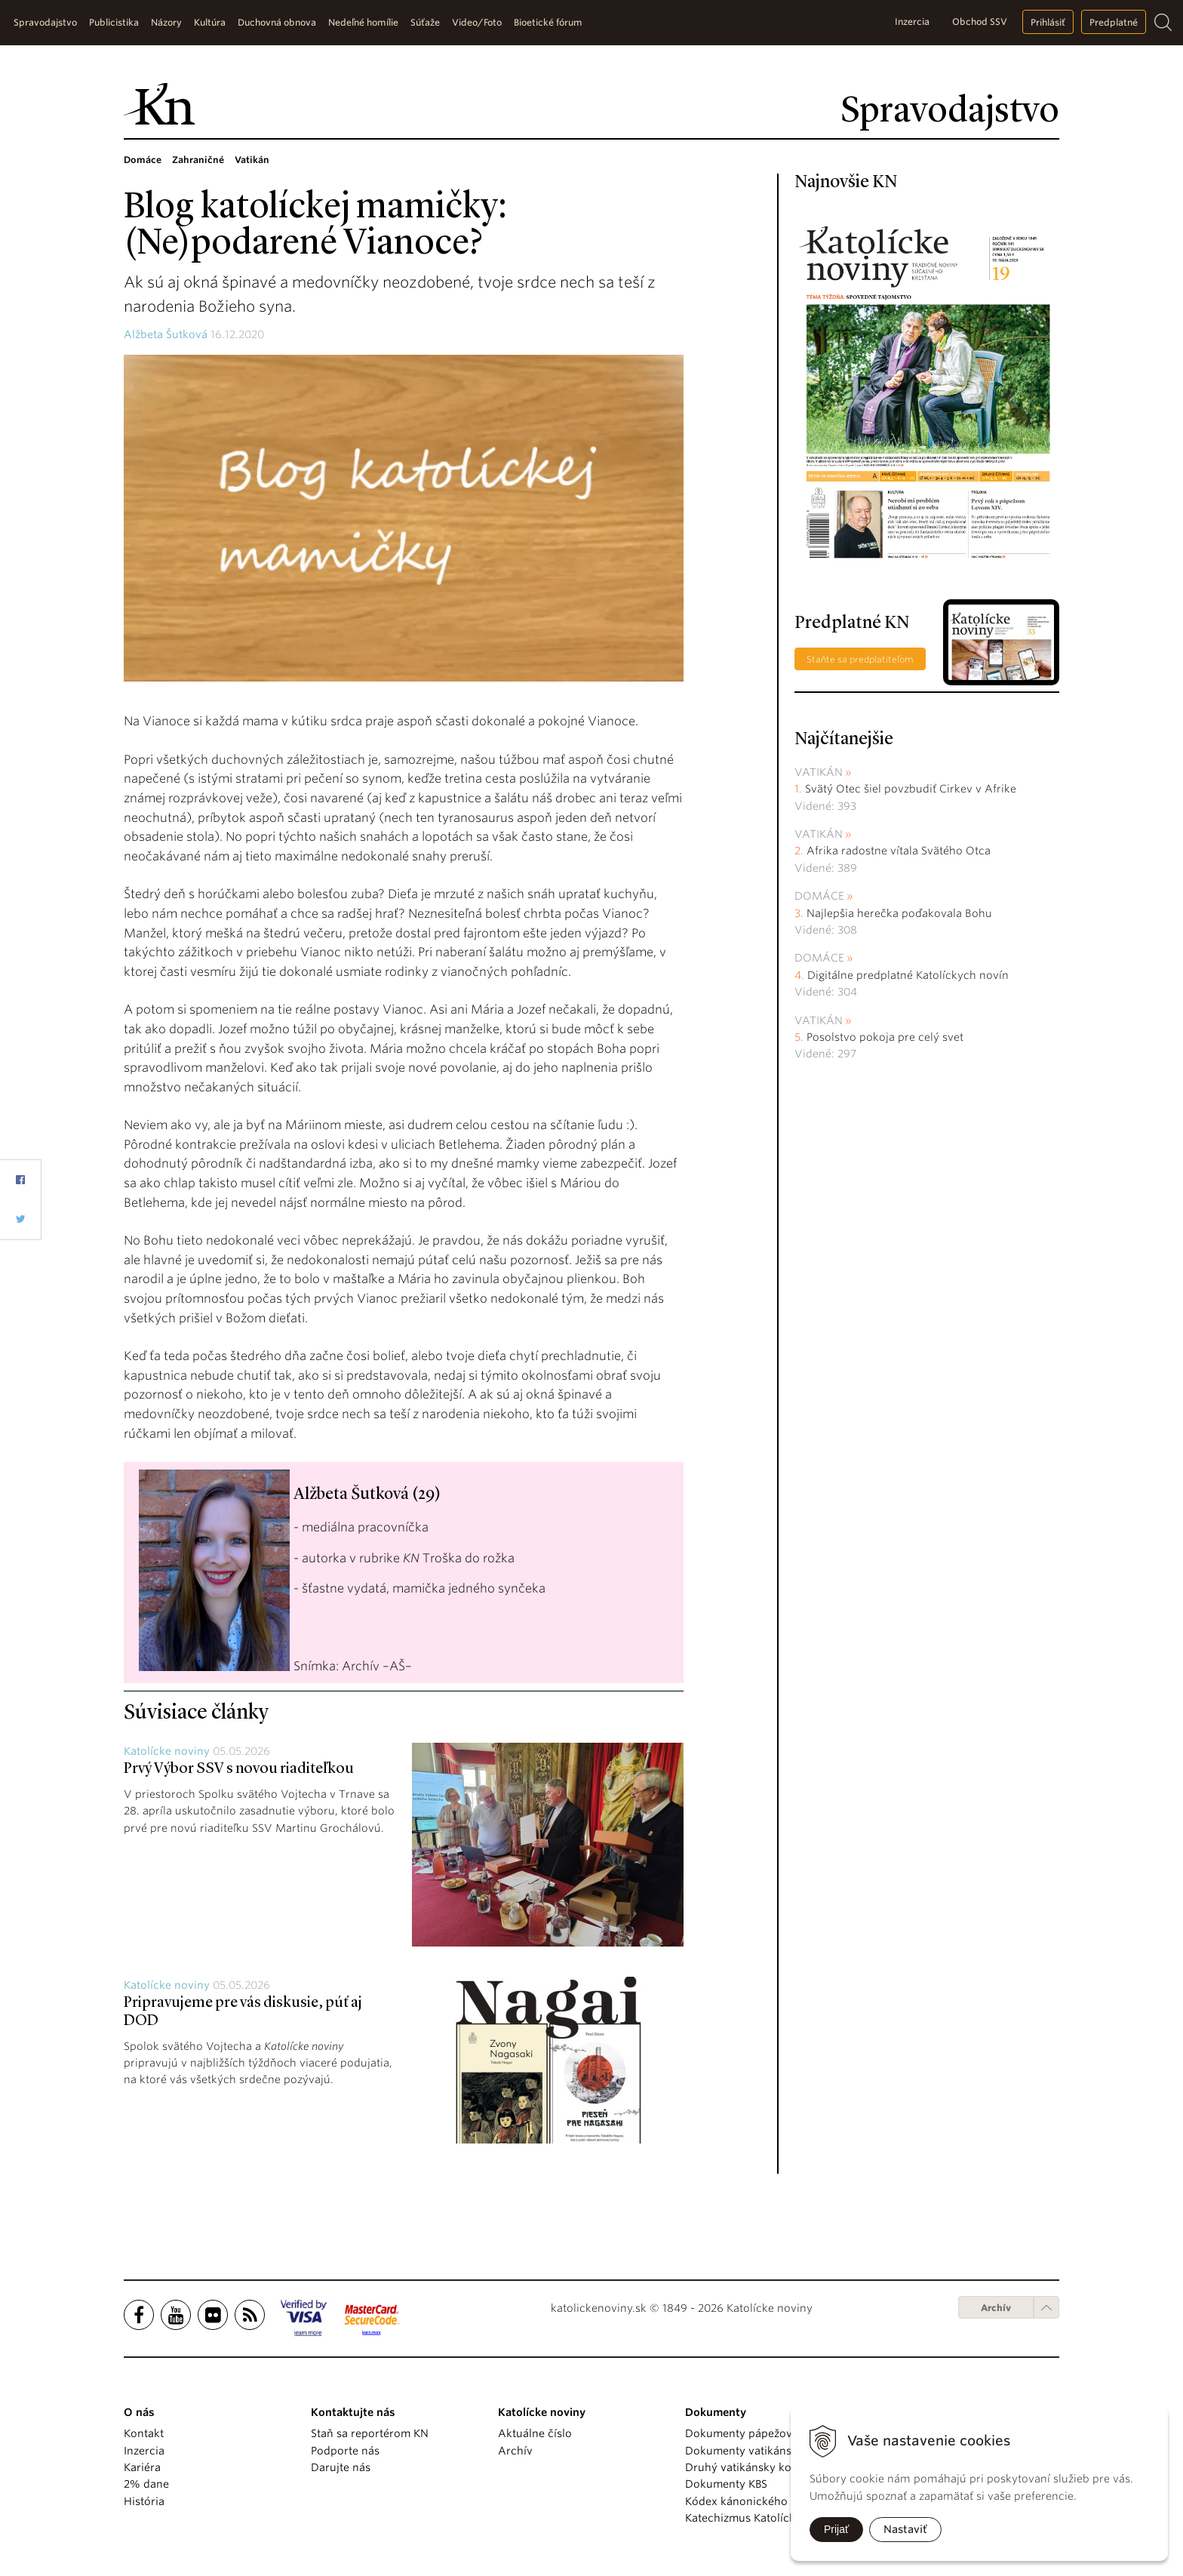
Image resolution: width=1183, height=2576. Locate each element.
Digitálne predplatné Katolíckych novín (908, 975)
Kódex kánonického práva (752, 2501)
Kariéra (142, 2467)
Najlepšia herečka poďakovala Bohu (899, 913)
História (144, 2501)
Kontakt (144, 2433)
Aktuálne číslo (535, 2433)
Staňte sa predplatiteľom (860, 659)
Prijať (836, 2529)
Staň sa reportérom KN (370, 2433)
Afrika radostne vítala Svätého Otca (899, 851)
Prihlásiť (1048, 22)
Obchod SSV (979, 21)
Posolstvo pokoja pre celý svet (885, 1037)
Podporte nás (345, 2451)
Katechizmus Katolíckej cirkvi (760, 2518)
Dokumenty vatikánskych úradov (770, 2451)
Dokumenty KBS (726, 2484)
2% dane (146, 2484)
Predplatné (1113, 22)
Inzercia (912, 21)
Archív (996, 2307)
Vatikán (818, 772)
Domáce (819, 896)
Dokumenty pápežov (738, 2433)
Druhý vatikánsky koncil (747, 2467)
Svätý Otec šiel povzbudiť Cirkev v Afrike (910, 789)
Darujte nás (340, 2467)
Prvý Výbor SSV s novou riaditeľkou (239, 1769)
